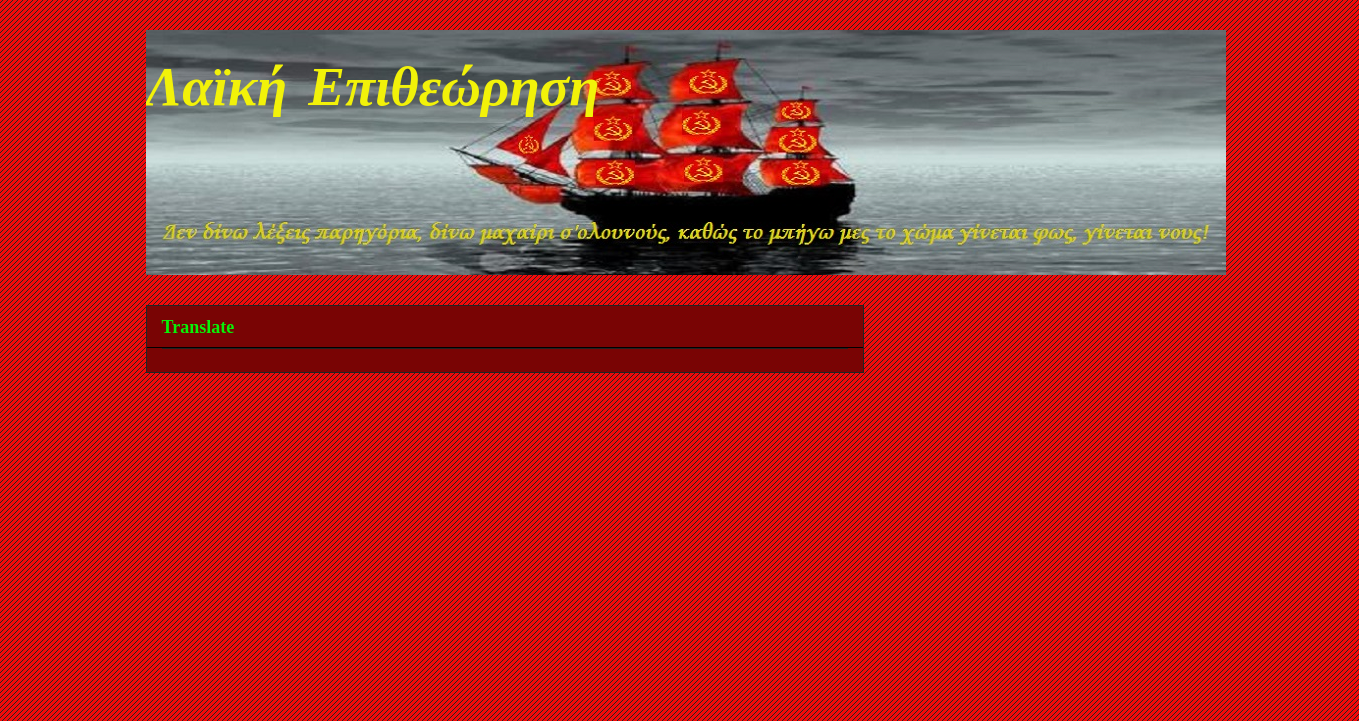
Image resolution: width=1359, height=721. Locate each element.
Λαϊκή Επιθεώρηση (373, 92)
